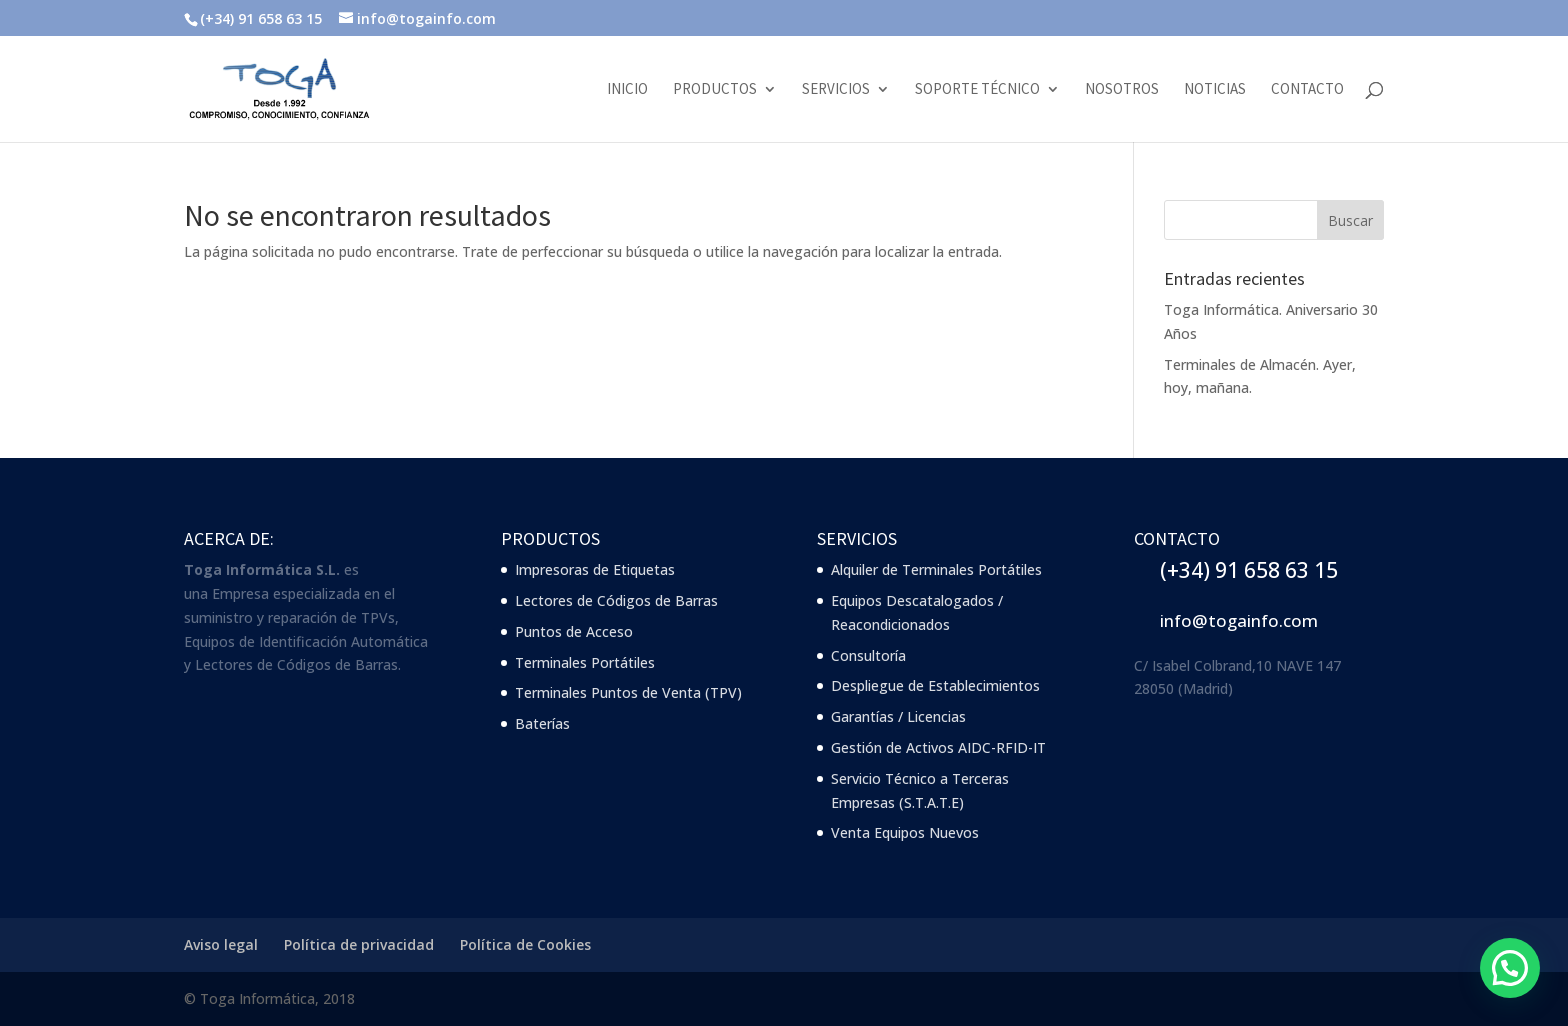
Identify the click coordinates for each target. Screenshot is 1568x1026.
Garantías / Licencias (898, 716)
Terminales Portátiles (585, 662)
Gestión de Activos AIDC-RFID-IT (938, 747)
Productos (715, 90)
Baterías (542, 723)
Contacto (1307, 90)
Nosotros (1122, 90)
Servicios (836, 90)
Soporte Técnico (977, 90)
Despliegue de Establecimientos (935, 685)
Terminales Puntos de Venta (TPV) (628, 692)
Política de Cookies (525, 944)
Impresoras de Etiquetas (595, 569)
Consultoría (868, 655)
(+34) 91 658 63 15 (1249, 570)
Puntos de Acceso (574, 631)
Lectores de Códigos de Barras (616, 600)
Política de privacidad (359, 944)
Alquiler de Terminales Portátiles (936, 569)
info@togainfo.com (1239, 620)
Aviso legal (221, 944)
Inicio (627, 90)
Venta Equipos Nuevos (905, 832)
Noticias (1215, 90)
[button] (1510, 968)
